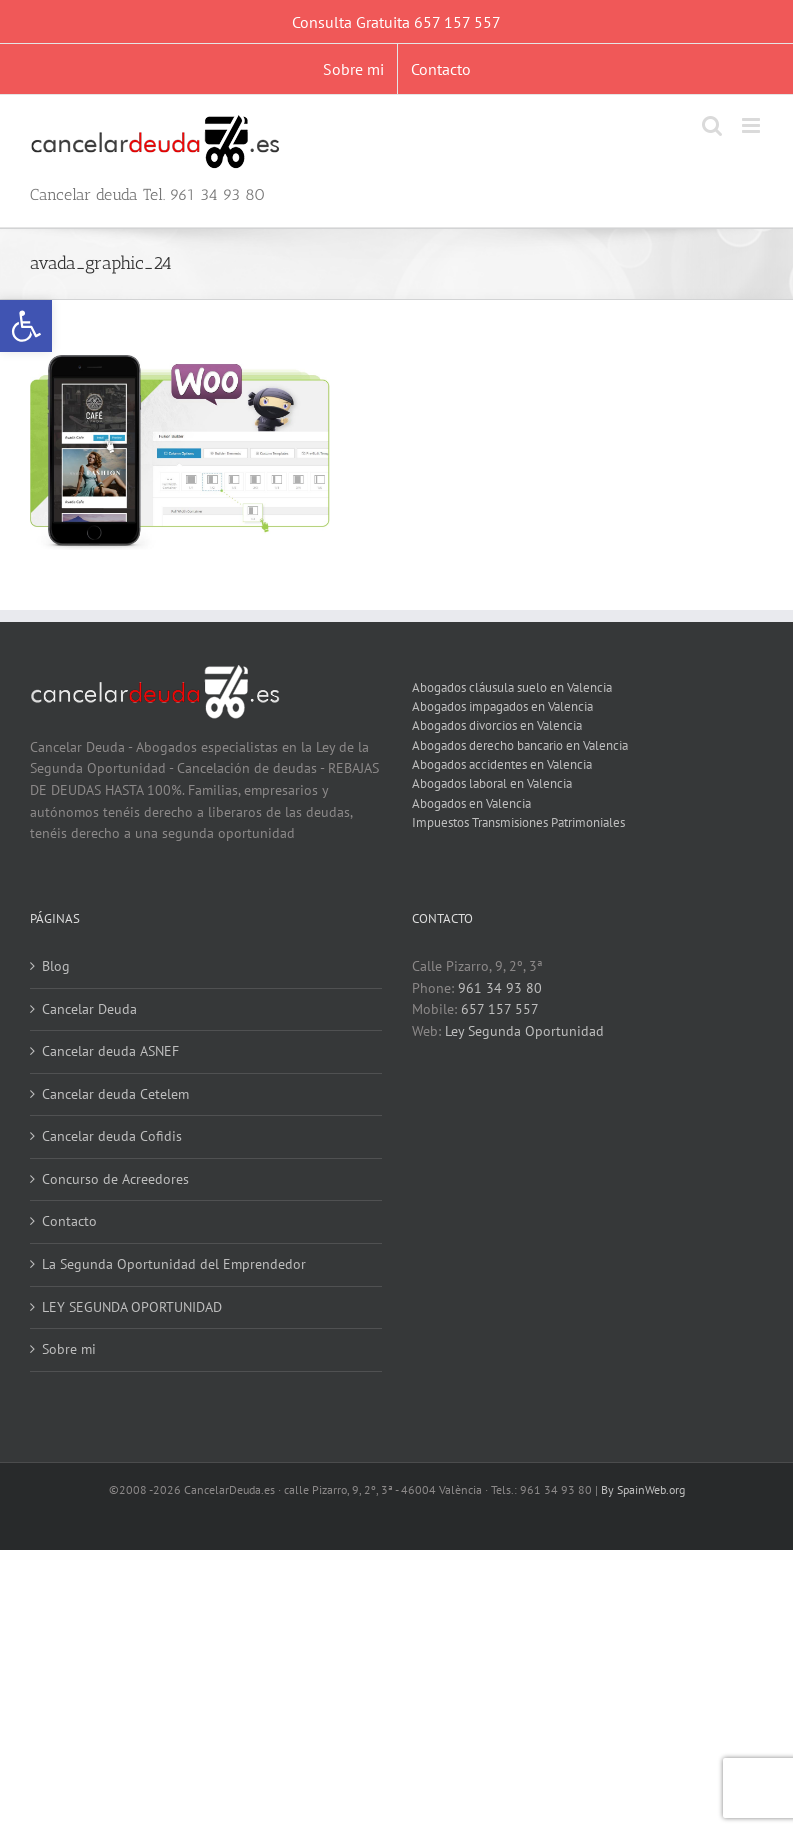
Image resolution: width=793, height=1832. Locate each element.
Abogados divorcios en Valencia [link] (497, 725)
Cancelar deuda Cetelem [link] (115, 1094)
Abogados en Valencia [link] (471, 803)
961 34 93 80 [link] (500, 988)
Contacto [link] (69, 1221)
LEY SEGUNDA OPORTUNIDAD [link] (132, 1307)
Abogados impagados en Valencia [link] (502, 706)
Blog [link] (56, 966)
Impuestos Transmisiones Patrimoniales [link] (518, 822)
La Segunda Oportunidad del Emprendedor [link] (174, 1264)
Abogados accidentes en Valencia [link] (502, 764)
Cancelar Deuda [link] (89, 1009)
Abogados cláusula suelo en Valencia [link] (512, 687)
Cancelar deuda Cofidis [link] (112, 1136)
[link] (26, 326)
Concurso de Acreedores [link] (115, 1179)
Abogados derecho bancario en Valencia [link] (520, 745)
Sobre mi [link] (69, 1349)
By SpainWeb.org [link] (643, 1489)
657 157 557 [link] (500, 1009)
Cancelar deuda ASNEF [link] (110, 1051)
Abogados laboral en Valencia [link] (492, 783)
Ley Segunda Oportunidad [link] (524, 1031)
